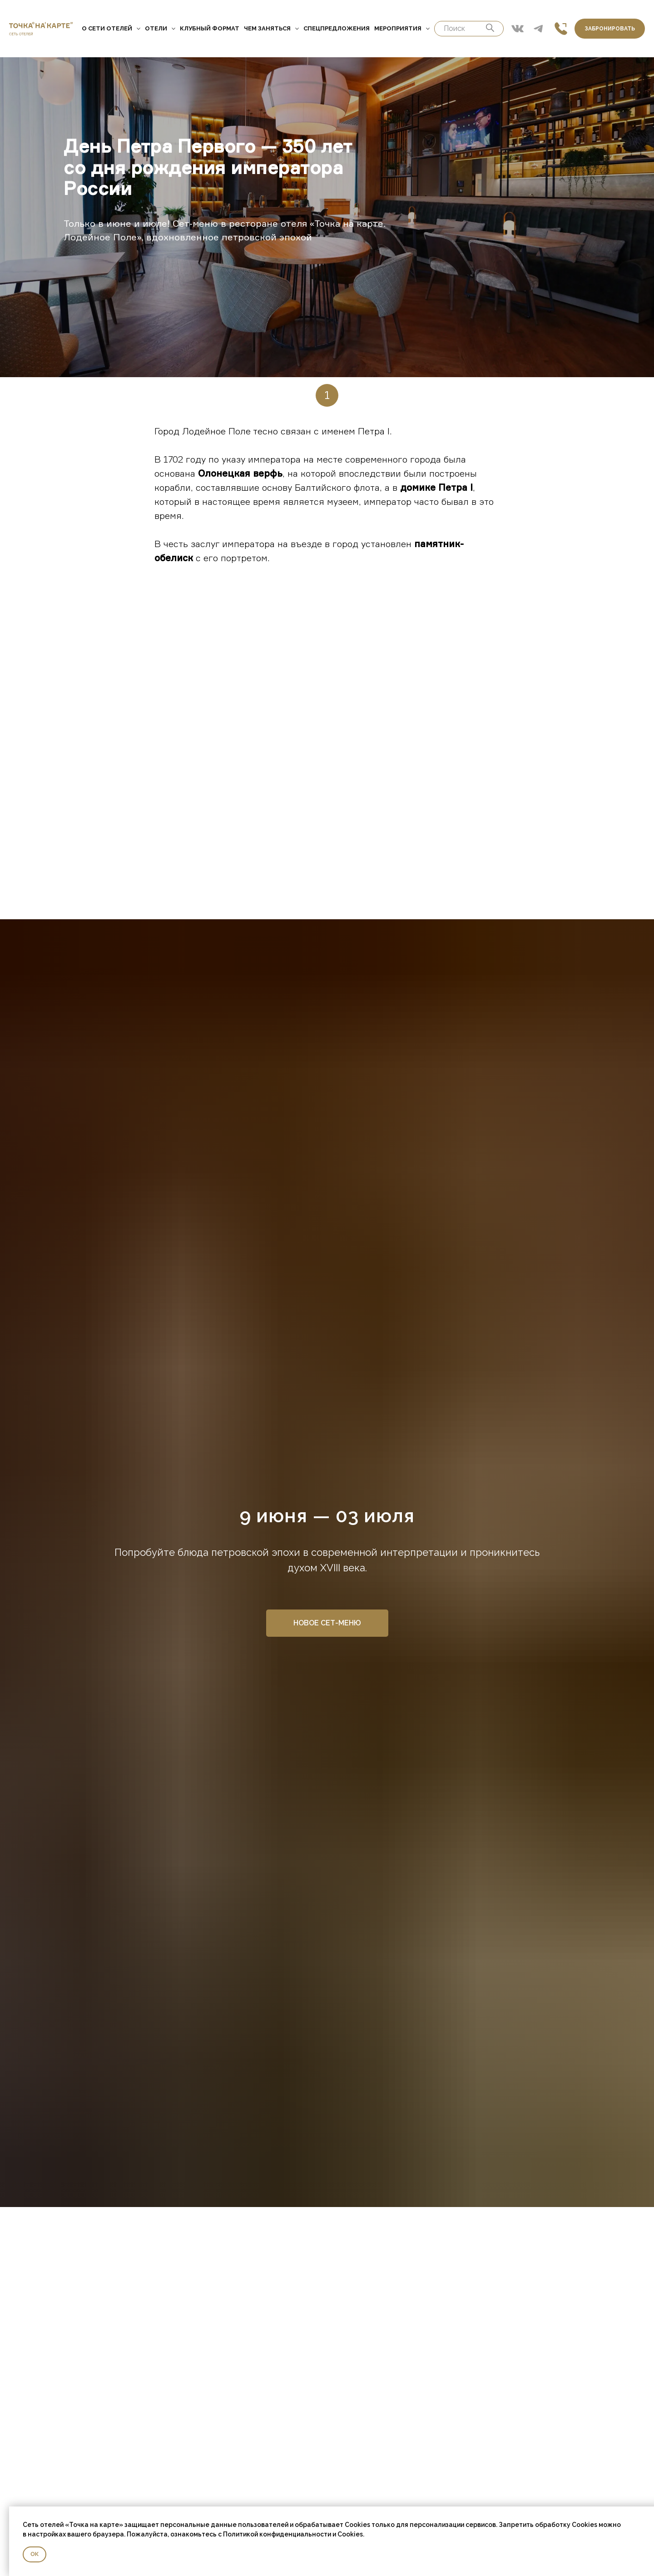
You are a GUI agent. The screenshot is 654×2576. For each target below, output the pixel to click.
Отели (160, 28)
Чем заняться (271, 28)
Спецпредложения (336, 28)
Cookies (350, 2534)
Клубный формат (209, 28)
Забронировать (610, 28)
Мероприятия (402, 28)
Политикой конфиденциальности (277, 2534)
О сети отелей (111, 28)
